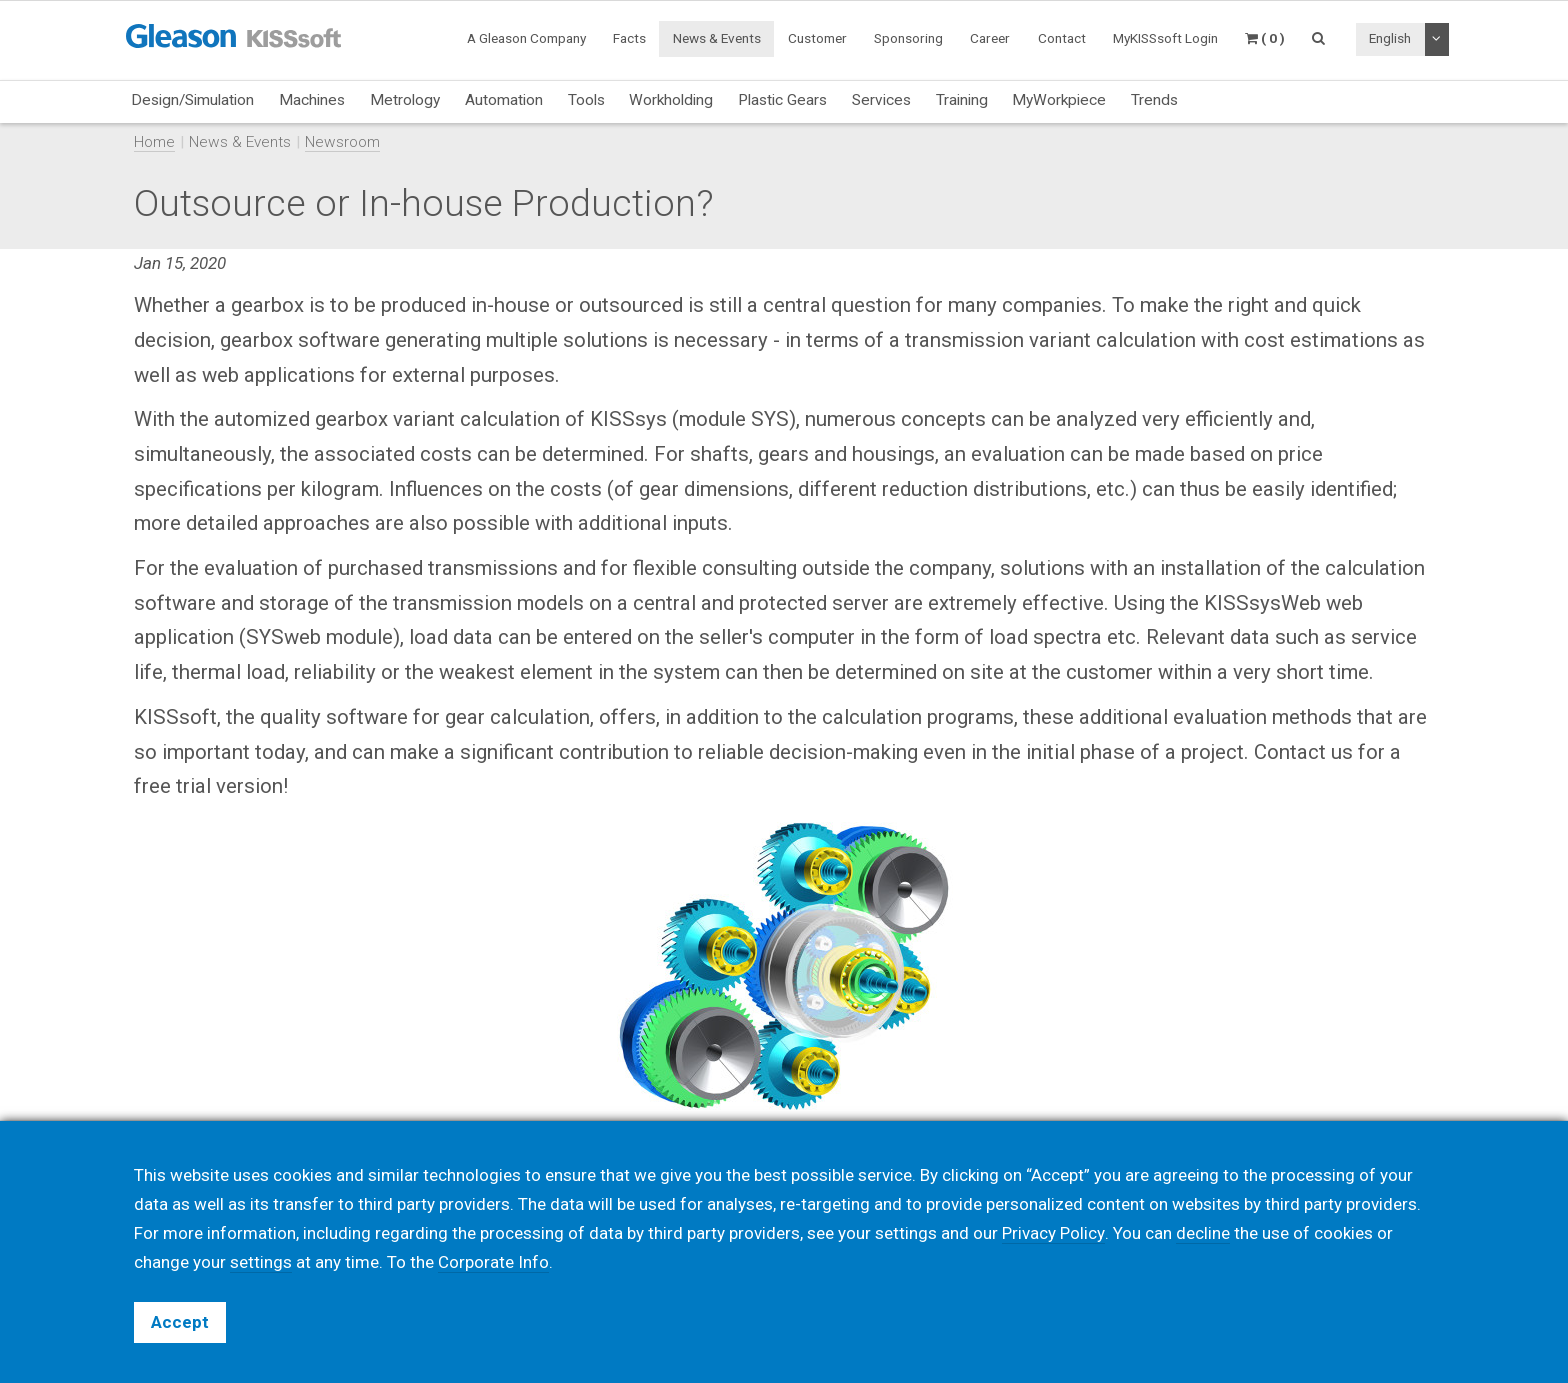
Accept (180, 1322)
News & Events (717, 38)
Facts (629, 38)
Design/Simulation (192, 100)
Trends (1154, 100)
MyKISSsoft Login (1165, 38)
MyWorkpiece (1059, 100)
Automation (504, 100)
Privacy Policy (1053, 1233)
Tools (586, 100)
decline (1202, 1233)
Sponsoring (908, 38)
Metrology (405, 100)
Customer (817, 38)
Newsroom (342, 142)
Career (990, 38)
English (1390, 38)
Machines (312, 100)
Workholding (671, 100)
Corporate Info (493, 1262)
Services (881, 100)
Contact (1062, 38)
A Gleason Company (526, 38)
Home (154, 142)
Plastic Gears (782, 100)
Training (962, 100)
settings (261, 1262)
